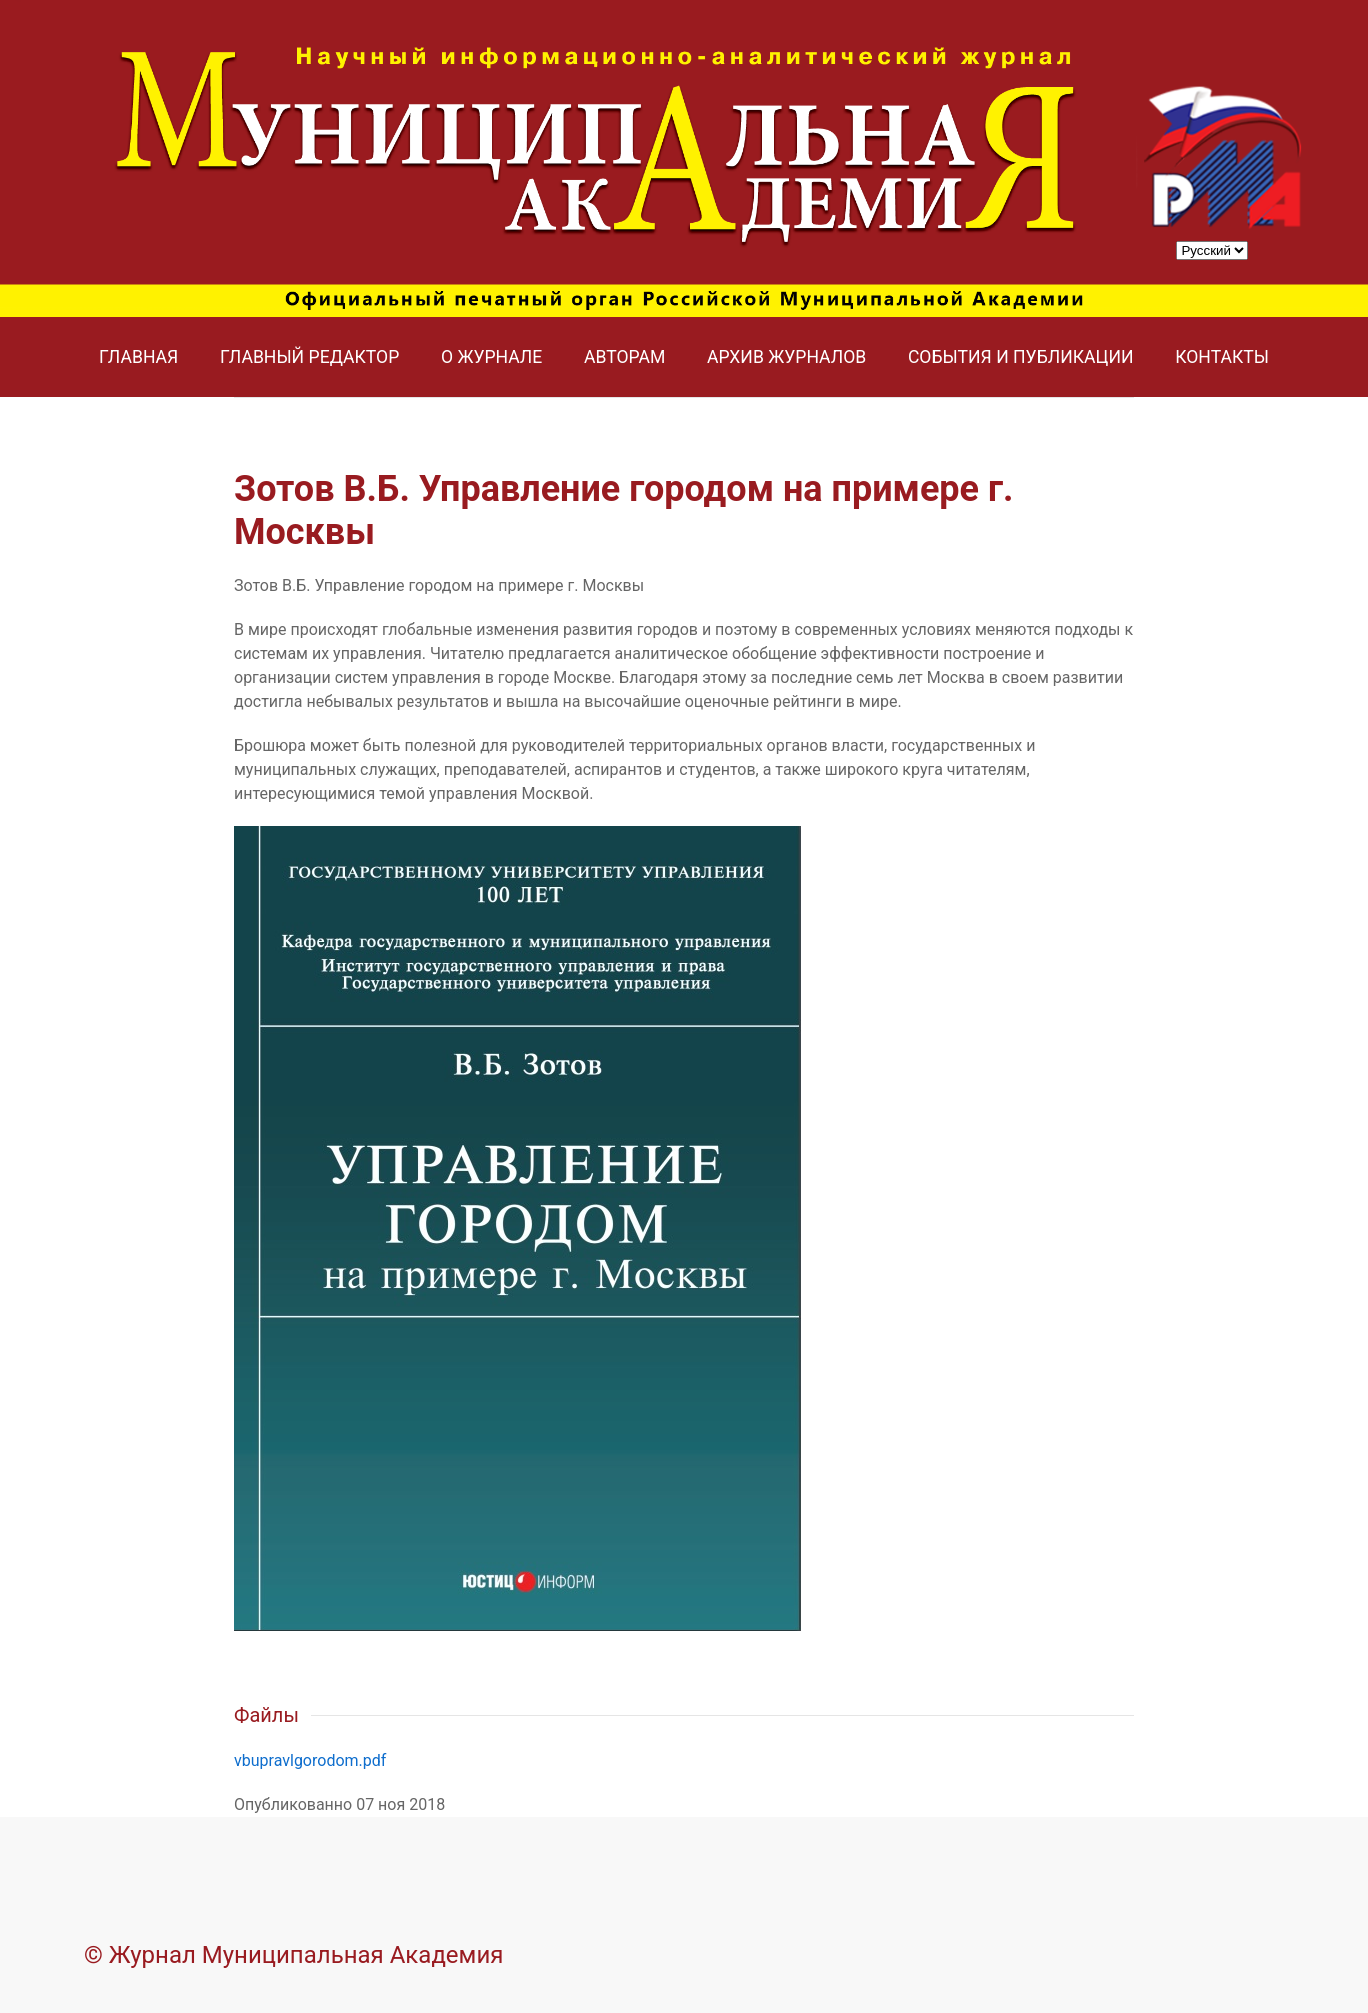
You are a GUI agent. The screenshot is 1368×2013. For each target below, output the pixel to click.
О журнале (491, 357)
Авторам (624, 357)
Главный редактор (309, 357)
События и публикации (1021, 357)
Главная (138, 357)
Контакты (1222, 357)
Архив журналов (786, 357)
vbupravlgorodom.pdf (310, 1760)
